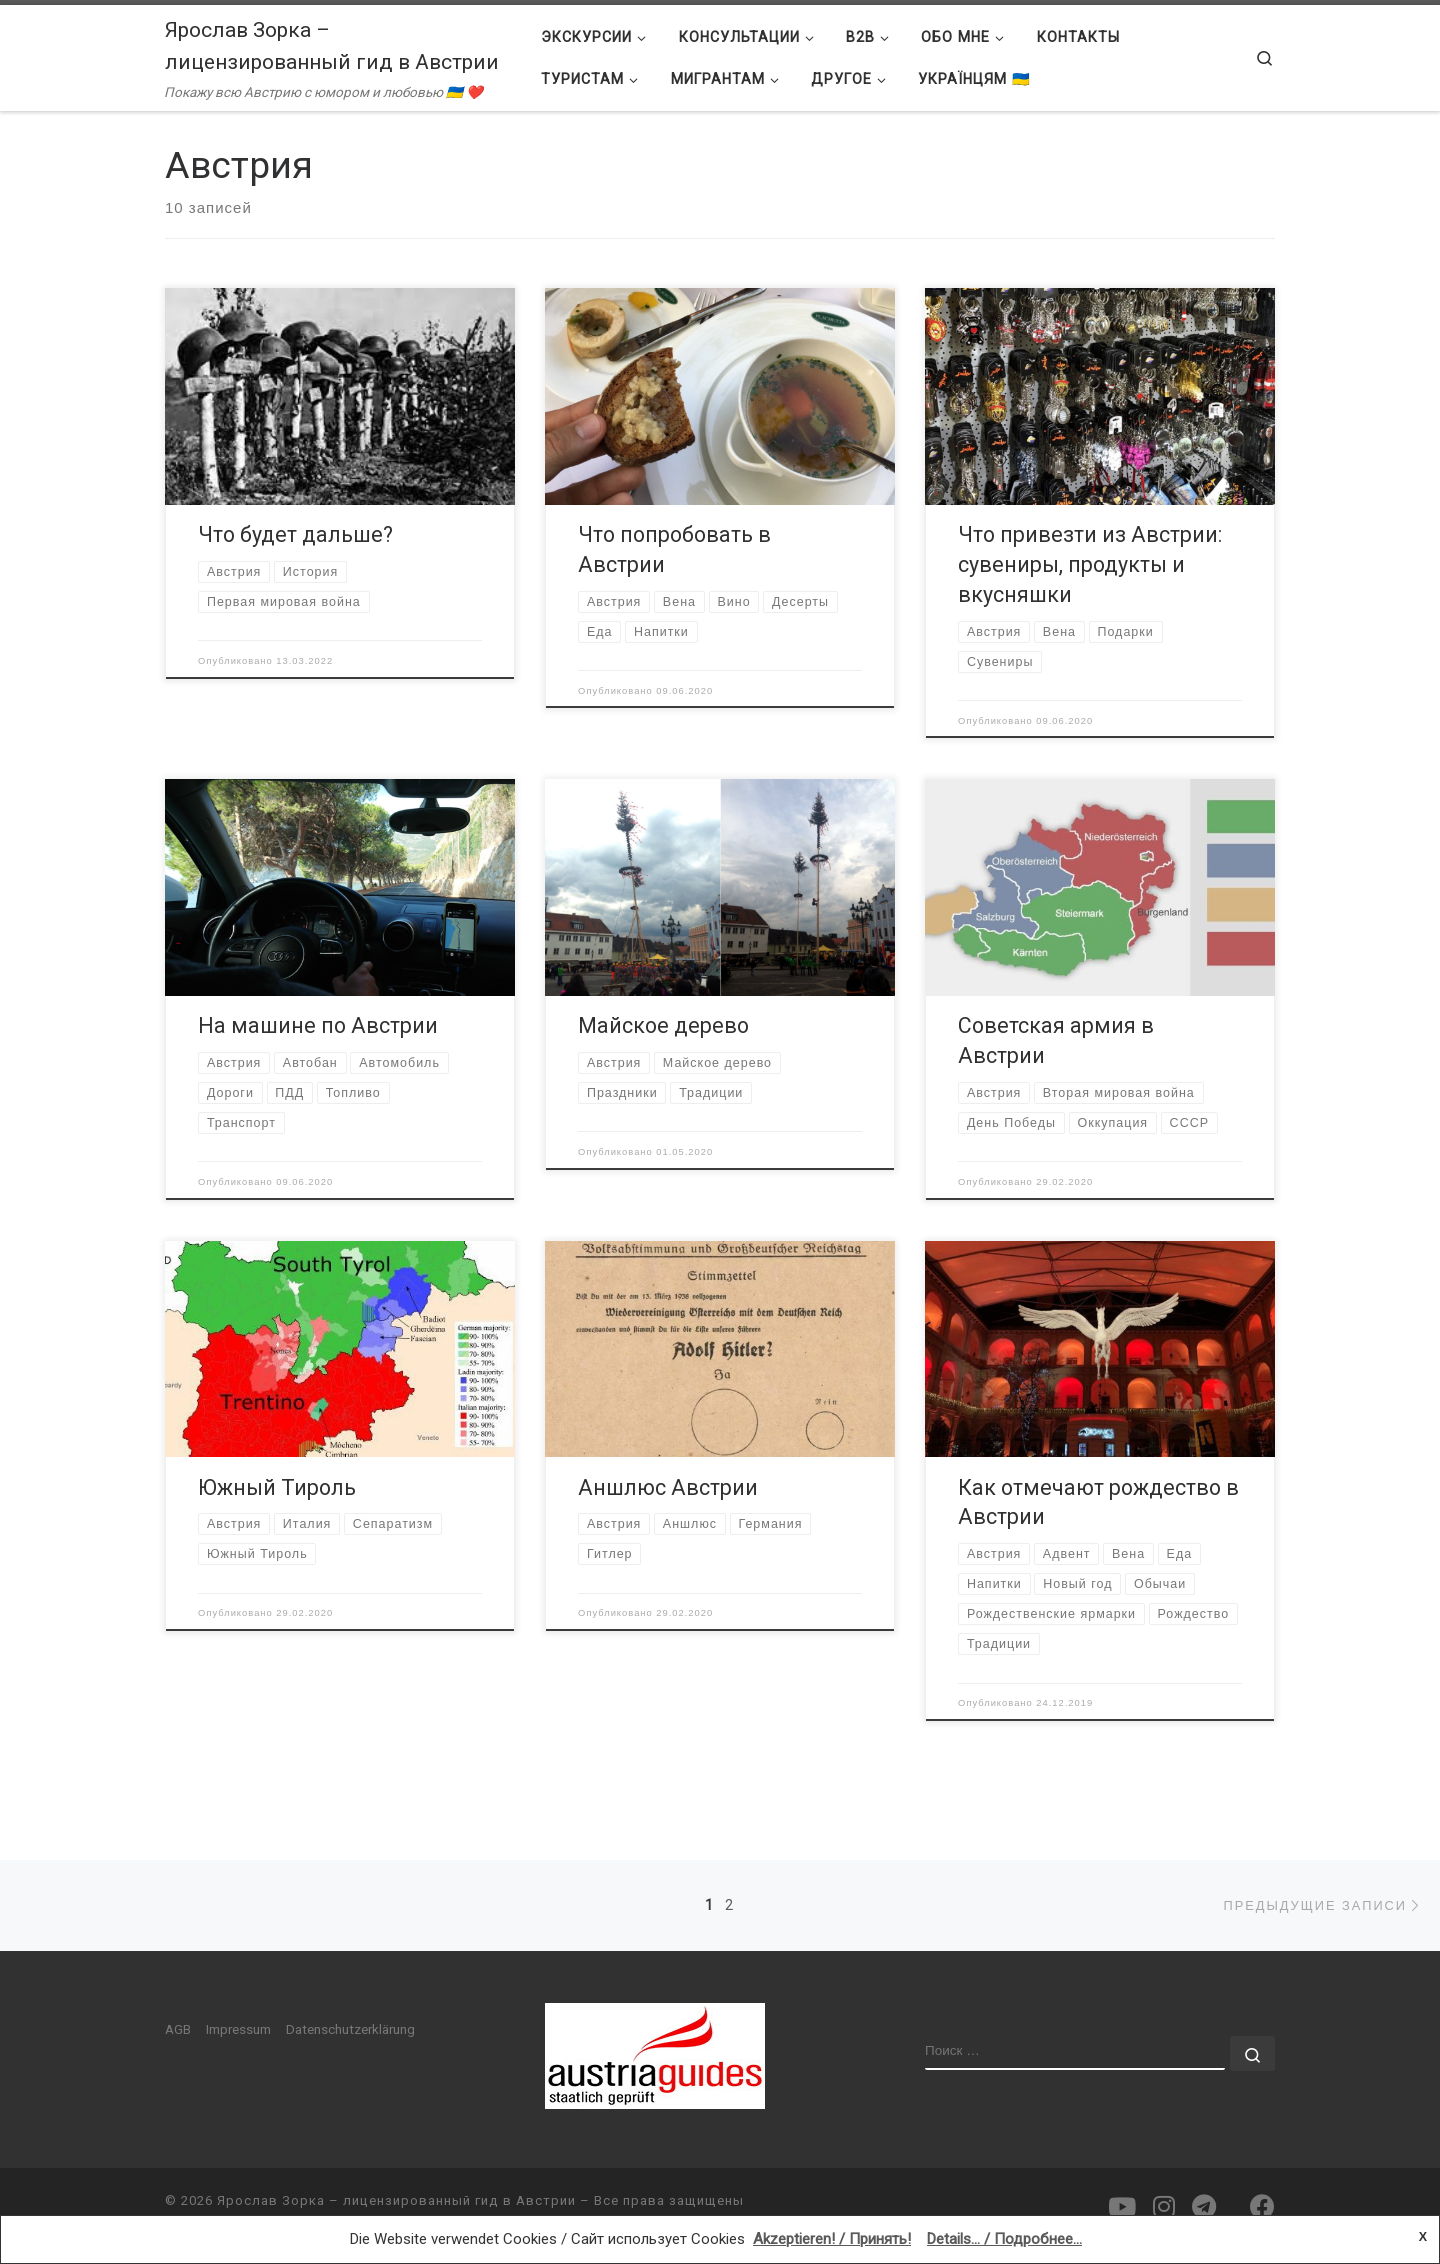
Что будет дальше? (295, 534)
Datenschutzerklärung (350, 2029)
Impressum (238, 2029)
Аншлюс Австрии (668, 1487)
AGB (178, 2029)
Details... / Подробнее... (1004, 2239)
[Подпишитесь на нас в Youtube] (1122, 2207)
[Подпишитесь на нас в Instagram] (1164, 2207)
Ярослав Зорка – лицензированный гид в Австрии (396, 2200)
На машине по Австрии (318, 1025)
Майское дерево (663, 1025)
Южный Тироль (277, 1487)
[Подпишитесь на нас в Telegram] (1204, 2207)
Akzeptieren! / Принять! (832, 2239)
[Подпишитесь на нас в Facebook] (1262, 2207)
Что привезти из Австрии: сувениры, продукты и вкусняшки (1090, 564)
